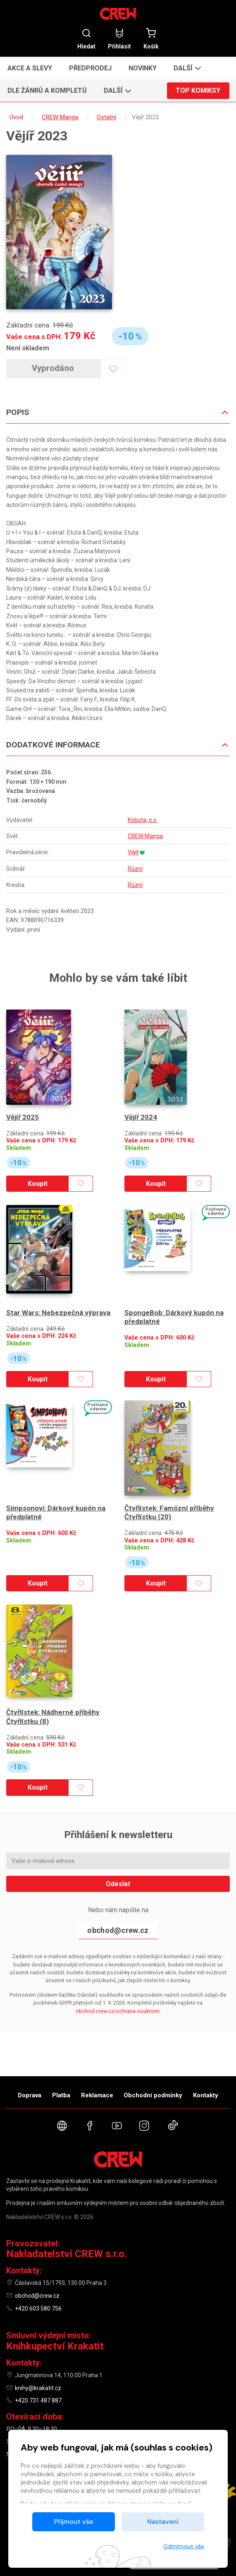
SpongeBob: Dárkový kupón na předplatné (174, 1316)
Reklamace (97, 2095)
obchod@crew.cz (117, 1930)
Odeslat (118, 1884)
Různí (135, 868)
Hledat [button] (86, 38)
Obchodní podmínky (153, 2095)
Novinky (143, 68)
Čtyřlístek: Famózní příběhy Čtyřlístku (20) (169, 1512)
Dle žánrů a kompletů (47, 90)
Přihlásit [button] (119, 38)
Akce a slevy (29, 68)
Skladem (18, 1148)
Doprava (29, 2095)
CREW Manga (145, 836)
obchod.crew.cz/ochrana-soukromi (118, 2011)
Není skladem (27, 348)
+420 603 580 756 (38, 2308)
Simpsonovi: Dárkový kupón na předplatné (55, 1512)
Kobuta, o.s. (142, 820)
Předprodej (90, 68)
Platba (61, 2095)
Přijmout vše (73, 2521)
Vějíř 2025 (22, 1117)
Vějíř (133, 852)
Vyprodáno (53, 368)
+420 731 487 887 (38, 2400)
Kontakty (205, 2095)
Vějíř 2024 (140, 1117)
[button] (186, 68)
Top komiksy (198, 90)
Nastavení (163, 2521)
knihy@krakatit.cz (38, 2388)
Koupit (38, 1184)
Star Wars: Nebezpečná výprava (58, 1312)
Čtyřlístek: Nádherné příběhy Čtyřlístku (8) (53, 1716)
